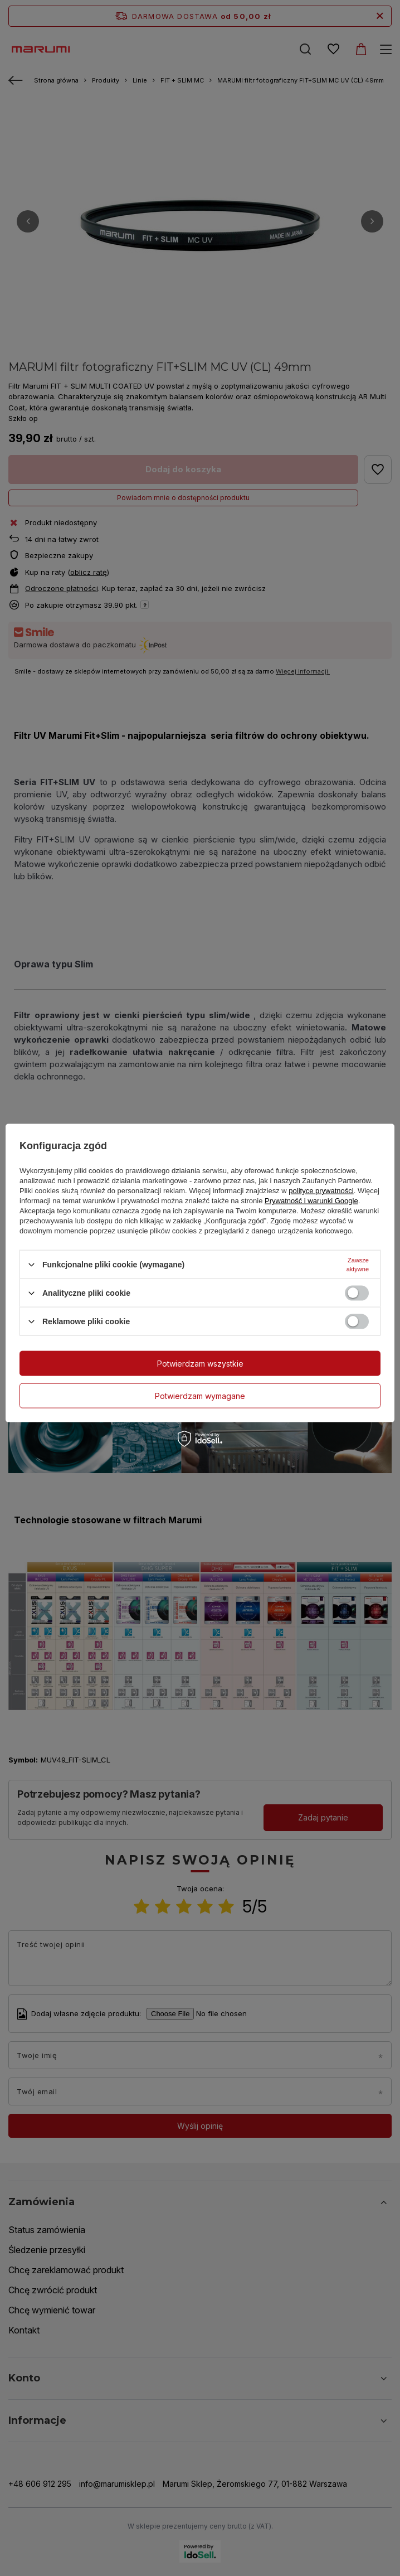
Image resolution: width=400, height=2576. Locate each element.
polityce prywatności (321, 1191)
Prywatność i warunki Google (311, 1201)
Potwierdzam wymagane (200, 1395)
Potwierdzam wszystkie (200, 1363)
